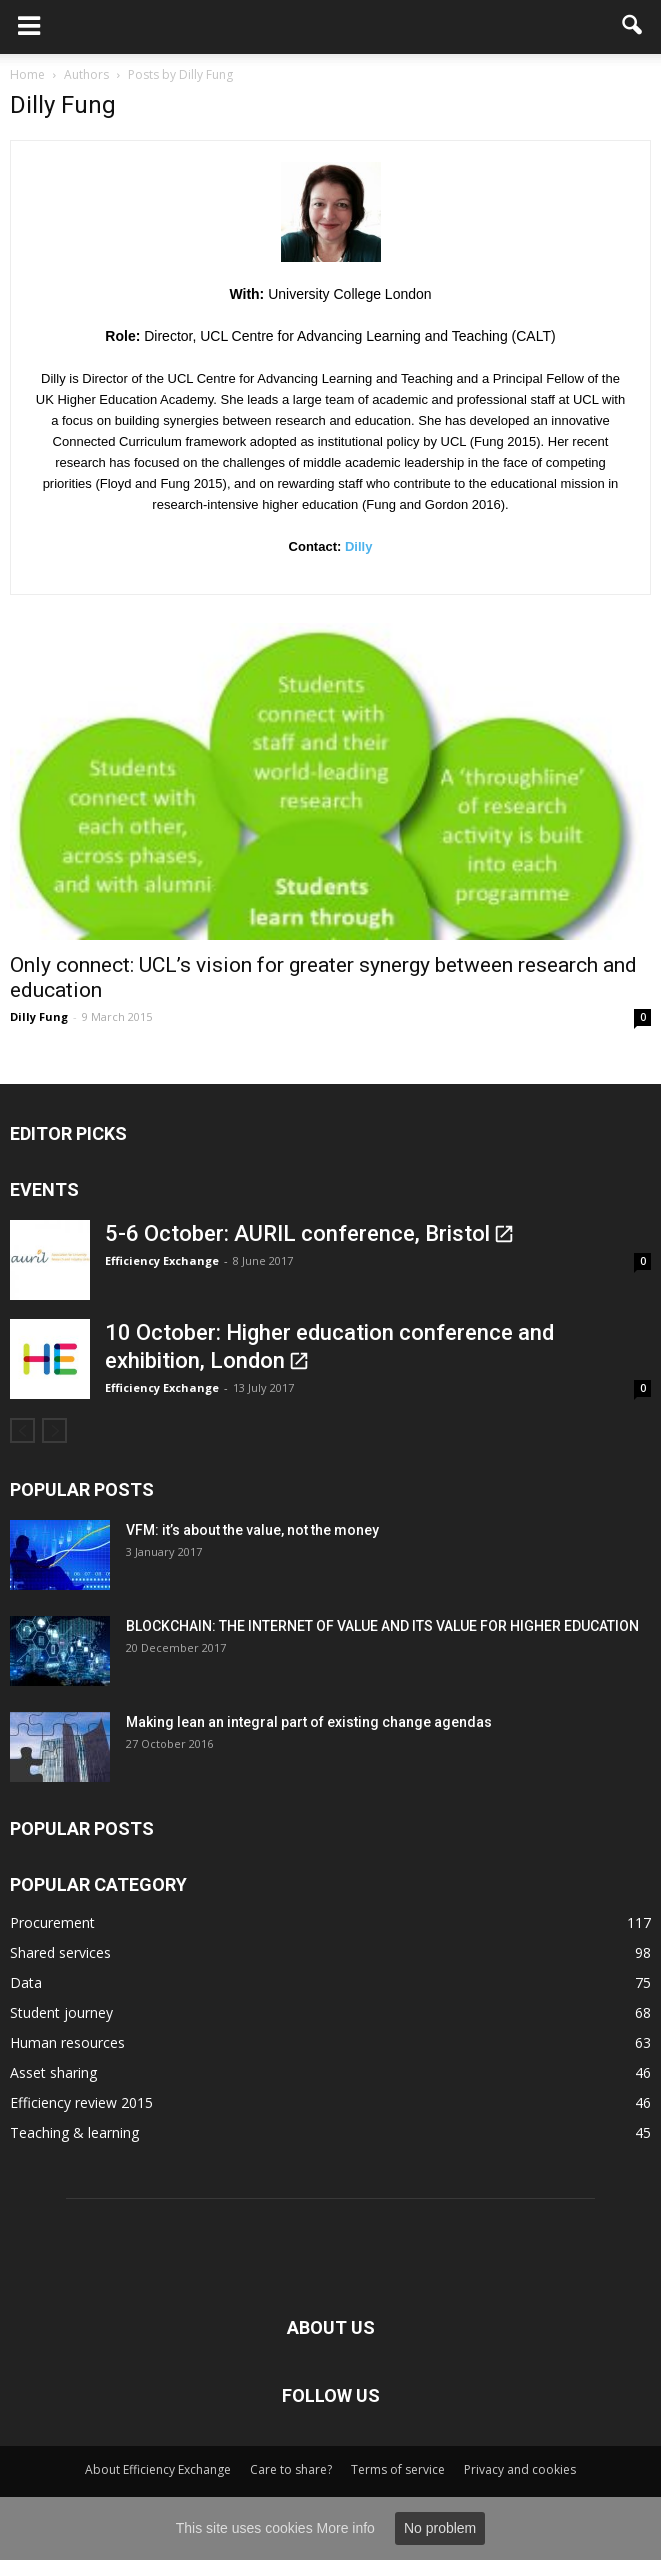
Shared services (60, 1952)
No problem (440, 2528)
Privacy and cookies (520, 2469)
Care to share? (291, 2469)
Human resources (67, 2042)
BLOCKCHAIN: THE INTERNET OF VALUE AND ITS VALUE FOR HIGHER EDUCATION (382, 1626)
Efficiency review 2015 (81, 2102)
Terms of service (398, 2469)
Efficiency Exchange (162, 1260)
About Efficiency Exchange (158, 2469)
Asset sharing (53, 2072)
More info (346, 2528)
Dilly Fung (39, 1016)
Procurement (52, 1922)
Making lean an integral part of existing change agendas (309, 1722)
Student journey (61, 2012)
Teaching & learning (74, 2132)
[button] (633, 27)
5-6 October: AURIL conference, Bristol (297, 1233)
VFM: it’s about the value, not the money (252, 1530)
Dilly (358, 546)
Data (26, 1982)
